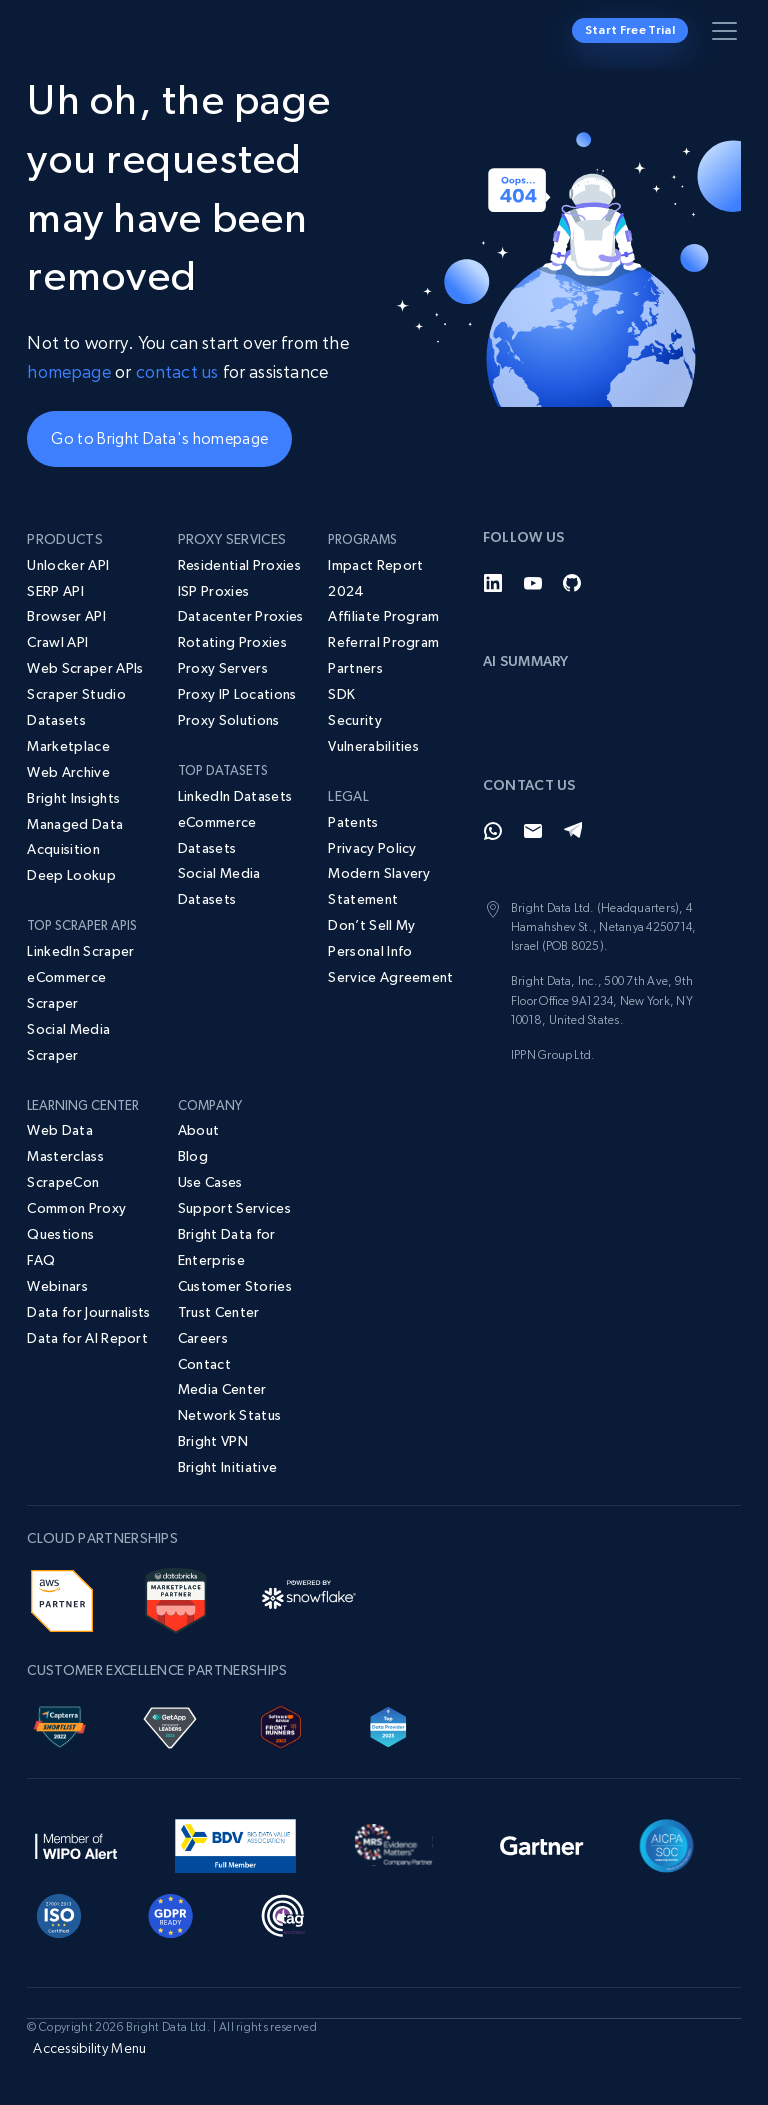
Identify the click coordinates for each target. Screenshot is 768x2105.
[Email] (533, 831)
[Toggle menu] (728, 35)
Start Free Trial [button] (630, 30)
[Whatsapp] (493, 831)
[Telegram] (573, 831)
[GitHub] (573, 583)
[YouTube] (533, 583)
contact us (177, 371)
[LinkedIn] (493, 583)
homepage (68, 371)
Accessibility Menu (89, 2048)
